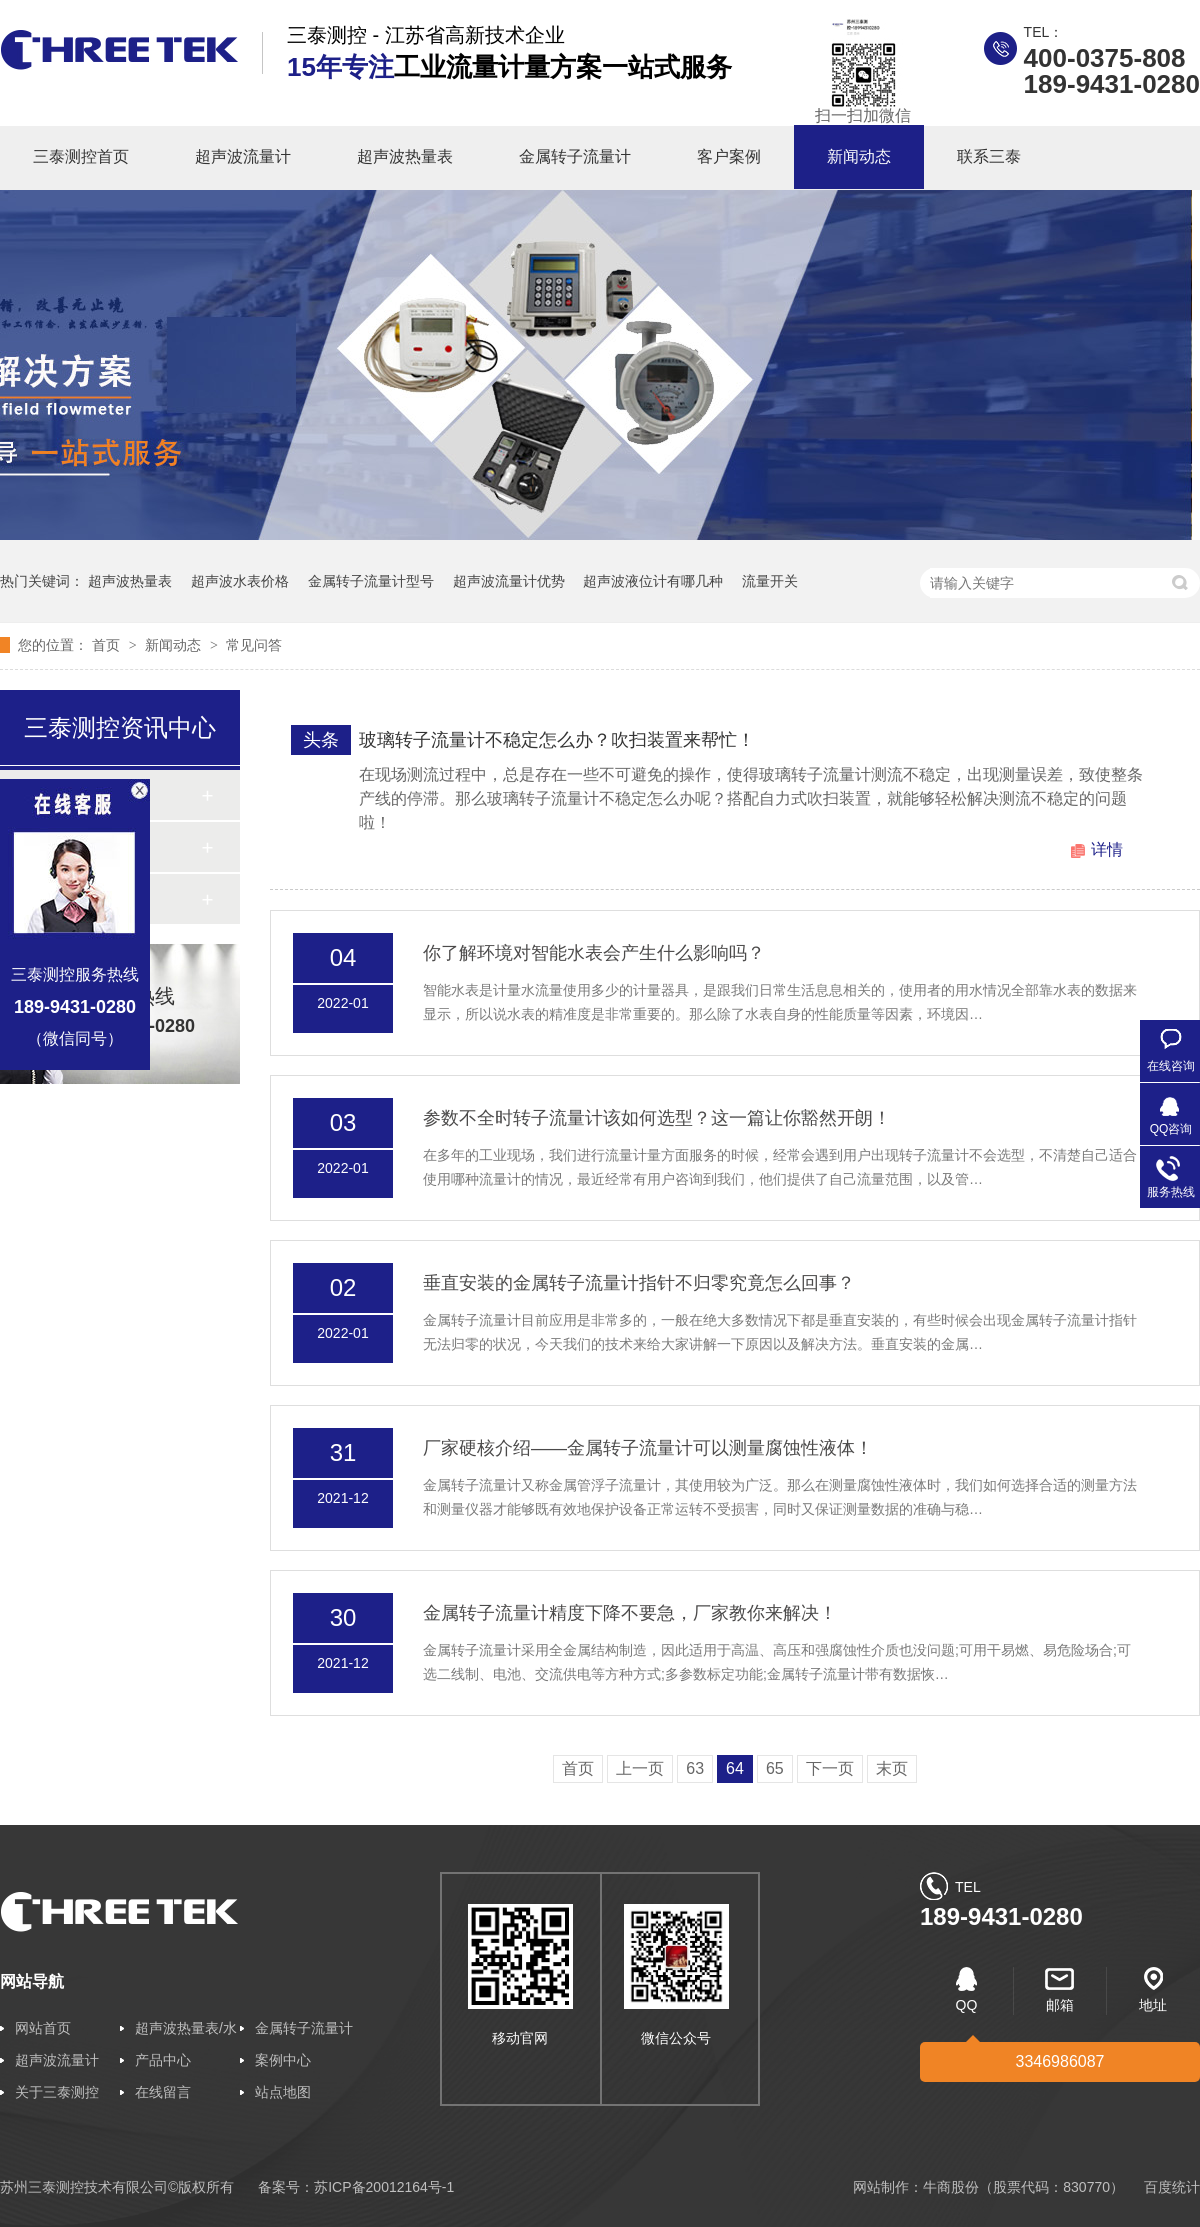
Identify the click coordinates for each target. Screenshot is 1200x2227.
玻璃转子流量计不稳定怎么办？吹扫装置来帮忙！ (557, 740)
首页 (108, 645)
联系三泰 (989, 156)
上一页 (640, 1768)
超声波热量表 (405, 156)
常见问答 (254, 645)
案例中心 (283, 2060)
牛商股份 (951, 2187)
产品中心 (163, 2060)
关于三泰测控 (57, 2092)
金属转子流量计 (575, 156)
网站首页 (43, 2028)
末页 (892, 1768)
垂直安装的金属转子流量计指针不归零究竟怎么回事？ (639, 1283)
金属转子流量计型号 (371, 581)
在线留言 (163, 2092)
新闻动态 (859, 156)
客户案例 (729, 156)
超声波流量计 (243, 156)
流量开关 (770, 581)
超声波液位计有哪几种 (653, 581)
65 (775, 1768)
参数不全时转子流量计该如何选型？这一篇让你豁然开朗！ (657, 1118)
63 (695, 1768)
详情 (1107, 849)
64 (735, 1768)
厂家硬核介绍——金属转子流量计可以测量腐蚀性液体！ (648, 1448)
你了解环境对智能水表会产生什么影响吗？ (594, 953)
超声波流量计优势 (509, 581)
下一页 (830, 1768)
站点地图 (283, 2092)
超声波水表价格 (240, 581)
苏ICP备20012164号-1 (384, 2187)
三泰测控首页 (81, 156)
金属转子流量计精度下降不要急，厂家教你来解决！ (630, 1613)
